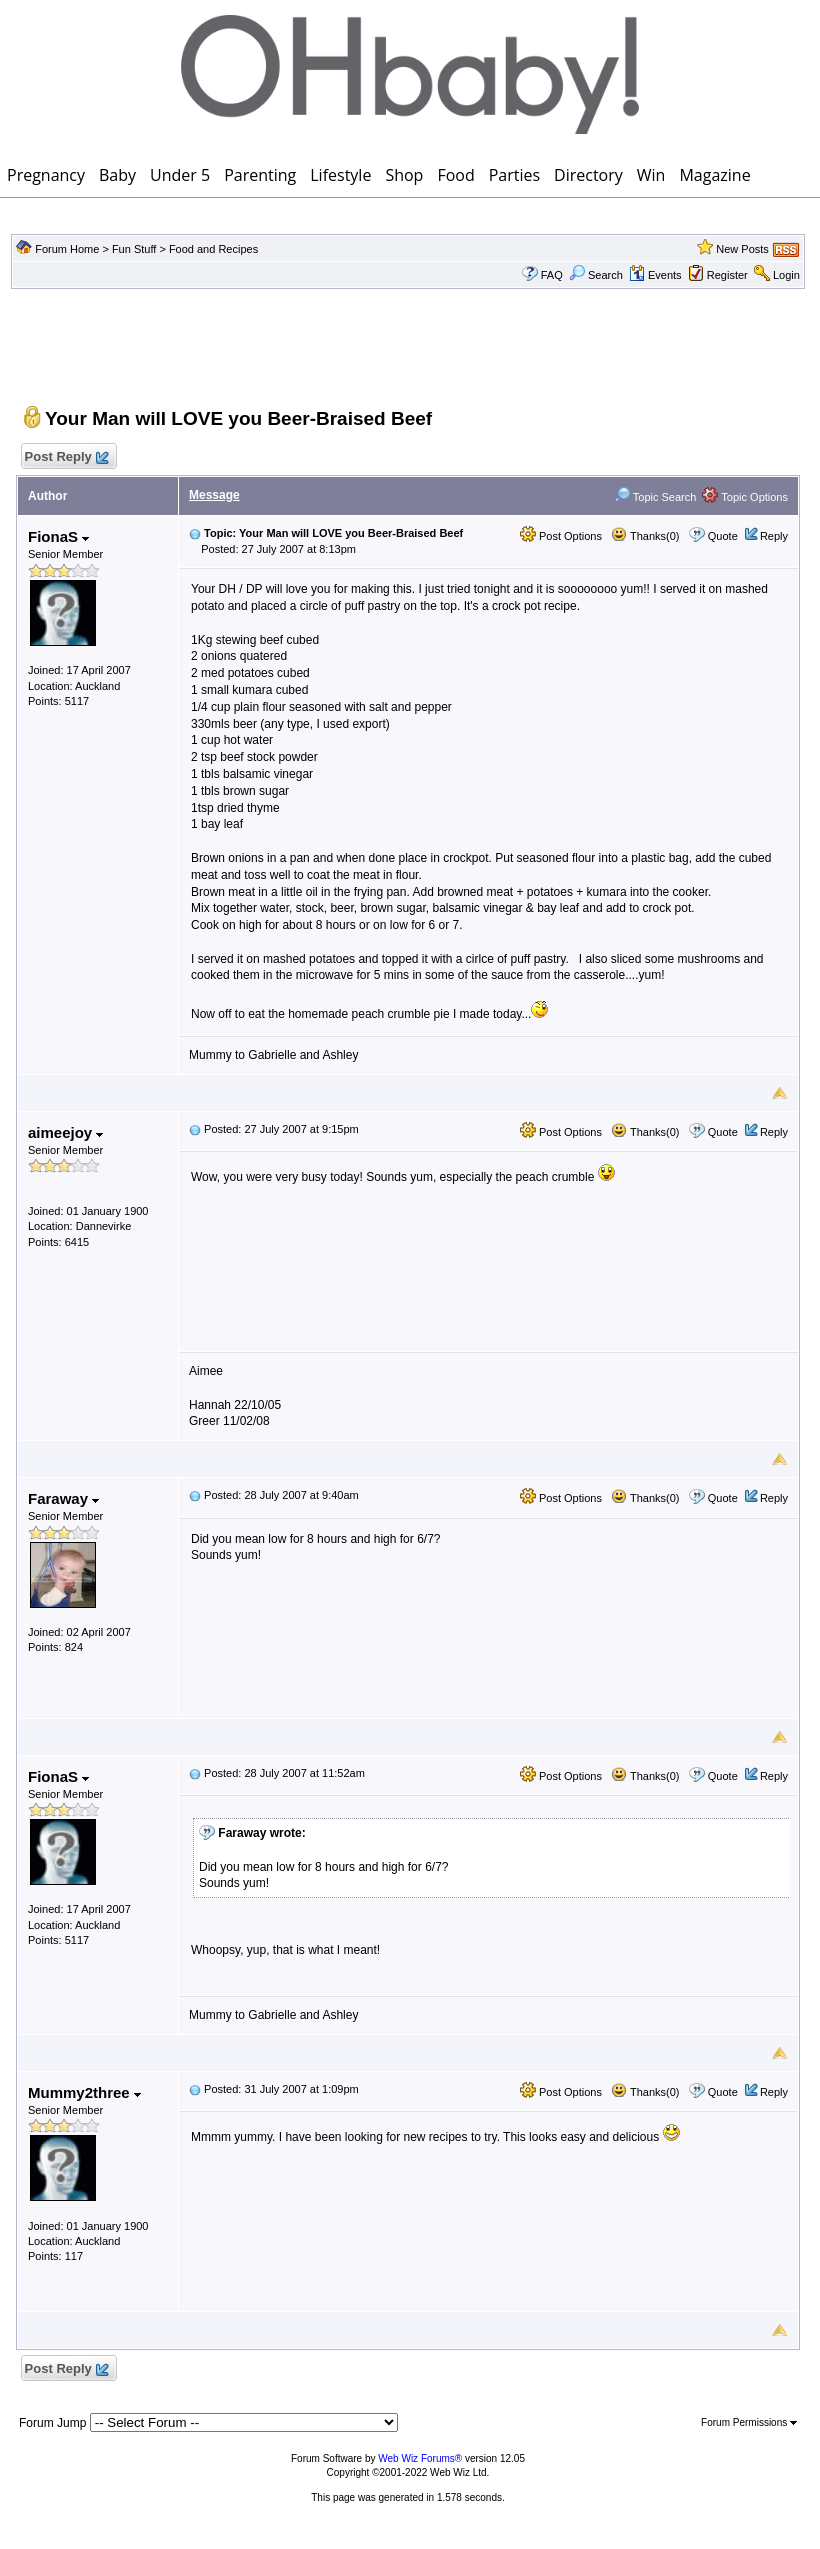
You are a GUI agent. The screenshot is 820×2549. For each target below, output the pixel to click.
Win (651, 175)
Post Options (561, 536)
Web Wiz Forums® (420, 2458)
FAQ (552, 275)
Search (596, 275)
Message (214, 495)
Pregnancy (46, 175)
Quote (723, 536)
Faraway (63, 1498)
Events (655, 275)
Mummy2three (84, 2092)
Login (786, 275)
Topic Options (745, 497)
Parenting (260, 175)
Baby (117, 175)
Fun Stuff (134, 249)
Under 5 (180, 175)
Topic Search (655, 497)
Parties (514, 175)
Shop (404, 175)
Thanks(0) (645, 536)
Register (727, 275)
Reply (774, 536)
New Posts (742, 249)
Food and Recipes (213, 249)
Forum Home (67, 249)
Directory (588, 175)
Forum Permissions (749, 2422)
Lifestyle (340, 175)
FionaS (58, 536)
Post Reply (66, 457)
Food (455, 175)
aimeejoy (65, 1132)
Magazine (714, 175)
